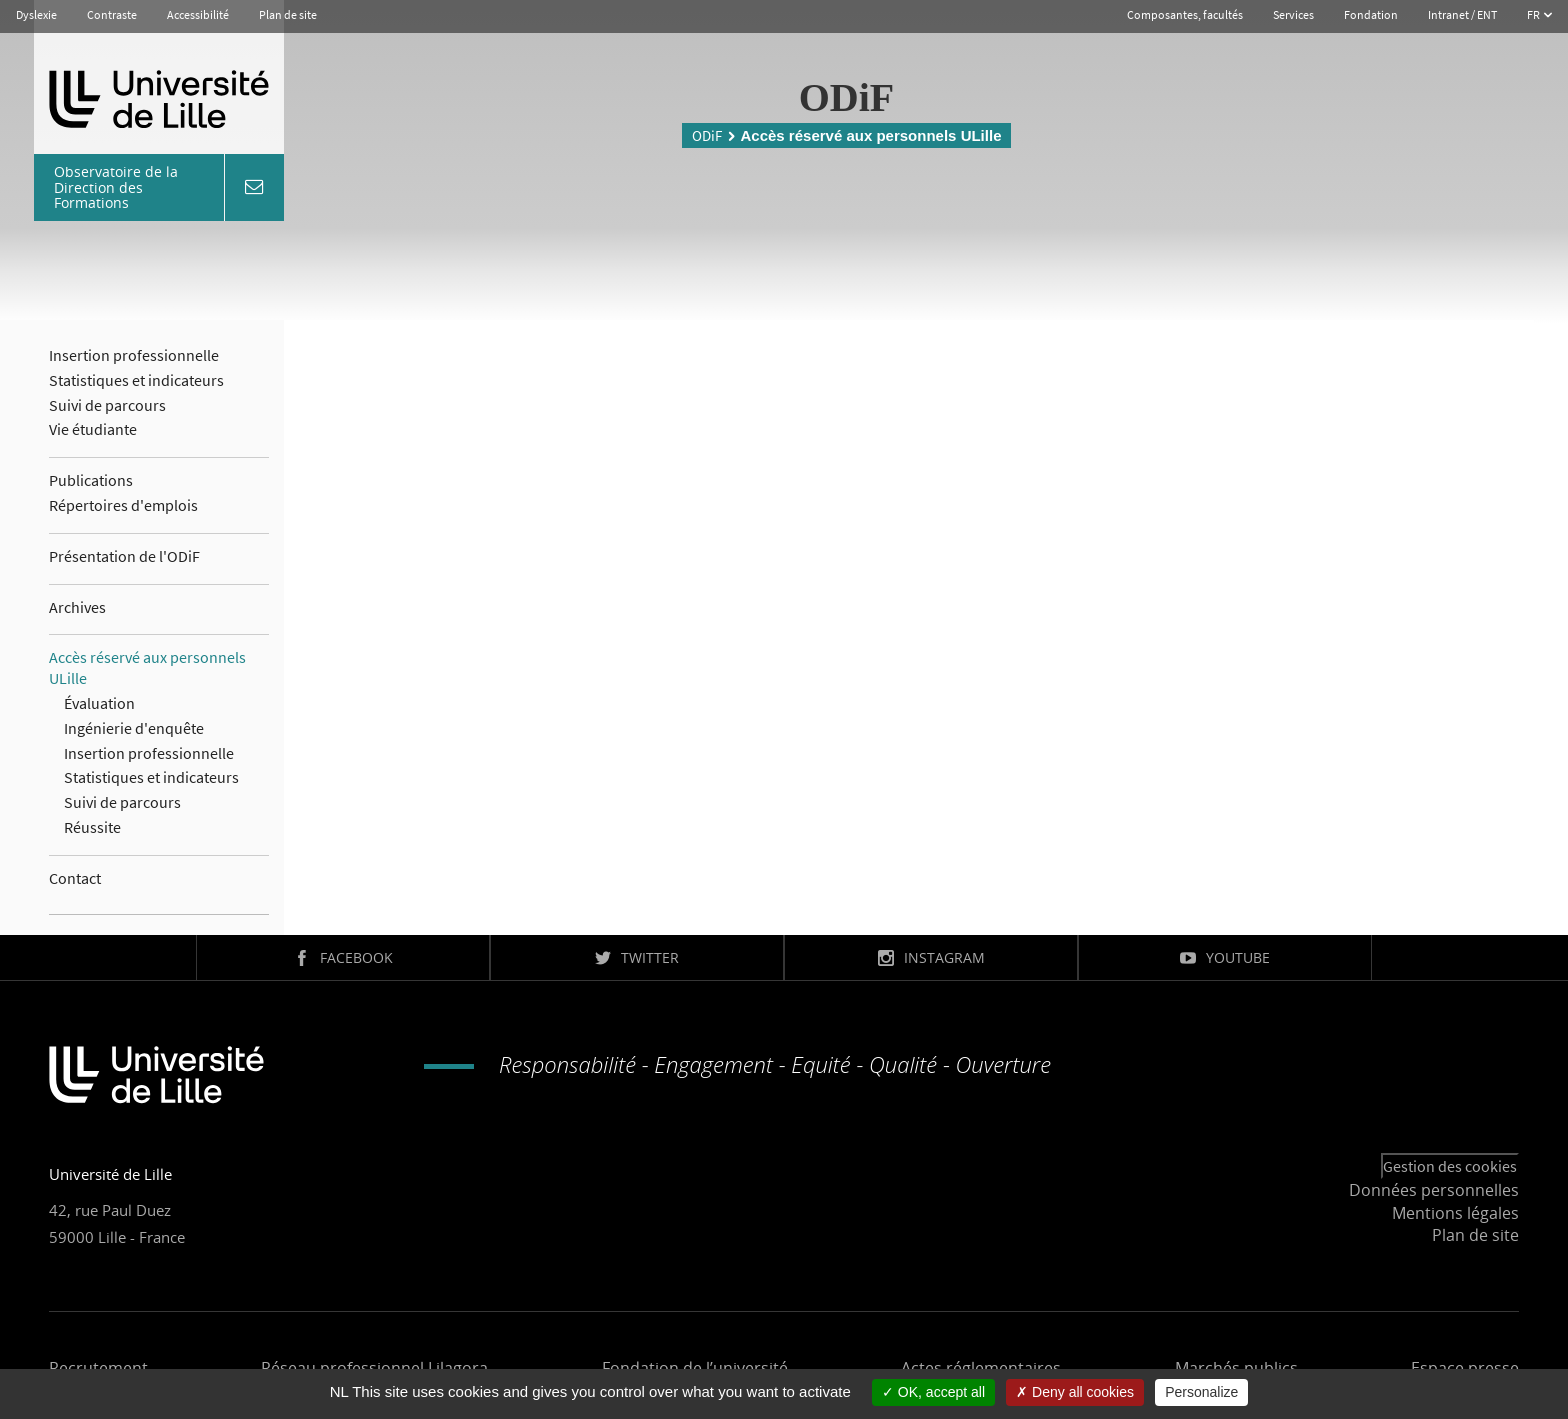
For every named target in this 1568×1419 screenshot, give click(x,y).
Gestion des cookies (1450, 1166)
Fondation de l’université (695, 1368)
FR (1534, 14)
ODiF (707, 135)
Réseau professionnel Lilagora (374, 1368)
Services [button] (1293, 14)
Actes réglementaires (981, 1368)
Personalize (1201, 1392)
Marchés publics (1236, 1368)
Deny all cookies (1075, 1392)
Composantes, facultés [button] (1185, 14)
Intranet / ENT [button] (1462, 14)
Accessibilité (198, 14)
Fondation (1371, 14)
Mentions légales (1455, 1213)
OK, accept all (933, 1392)
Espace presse (1465, 1368)
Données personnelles (1434, 1190)
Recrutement (98, 1368)
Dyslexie (36, 14)
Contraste (112, 14)
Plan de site (288, 14)
